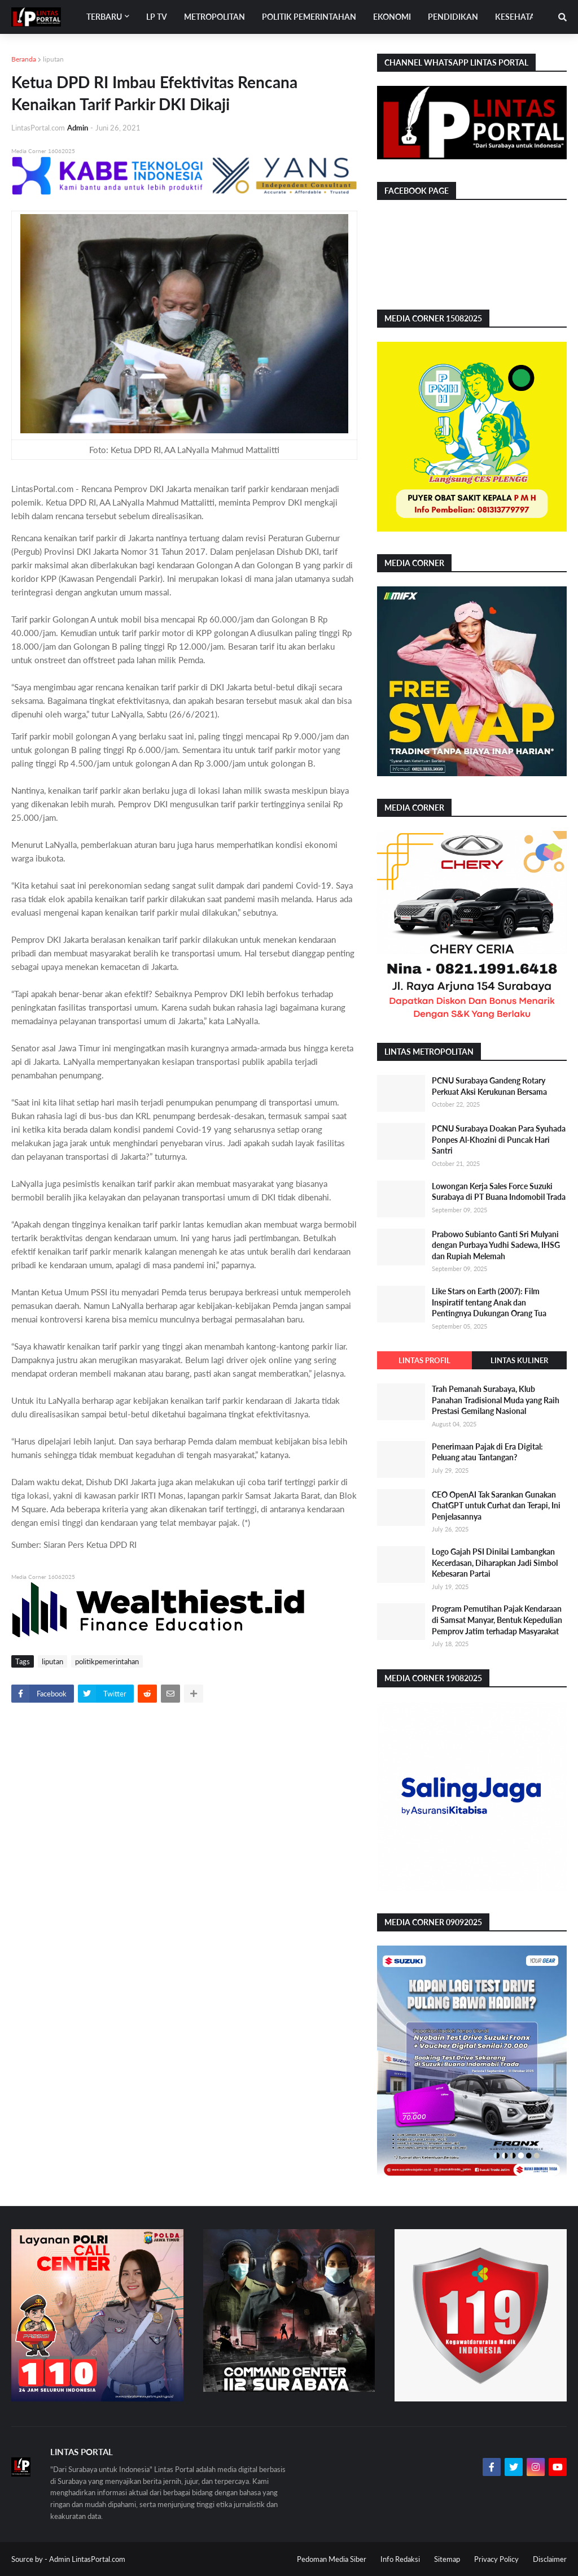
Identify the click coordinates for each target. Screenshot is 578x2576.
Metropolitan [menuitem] (214, 16)
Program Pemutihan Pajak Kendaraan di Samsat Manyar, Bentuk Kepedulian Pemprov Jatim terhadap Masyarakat (497, 1619)
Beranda (23, 59)
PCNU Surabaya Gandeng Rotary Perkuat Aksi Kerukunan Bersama (489, 1086)
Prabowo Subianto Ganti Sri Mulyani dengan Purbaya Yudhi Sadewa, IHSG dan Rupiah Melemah (496, 1245)
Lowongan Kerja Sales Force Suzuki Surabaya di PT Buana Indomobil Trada (499, 1191)
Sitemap (447, 2559)
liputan (53, 59)
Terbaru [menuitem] (104, 16)
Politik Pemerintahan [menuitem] (309, 16)
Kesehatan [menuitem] (518, 16)
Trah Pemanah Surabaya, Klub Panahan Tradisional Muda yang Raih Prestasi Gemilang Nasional (495, 1400)
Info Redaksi (400, 2559)
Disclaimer (550, 2559)
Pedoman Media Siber (331, 2559)
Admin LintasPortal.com (87, 2559)
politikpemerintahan (107, 1661)
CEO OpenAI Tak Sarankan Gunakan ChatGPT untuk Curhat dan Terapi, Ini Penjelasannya (496, 1505)
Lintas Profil (424, 1360)
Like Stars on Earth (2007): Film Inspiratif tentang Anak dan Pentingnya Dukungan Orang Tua (489, 1302)
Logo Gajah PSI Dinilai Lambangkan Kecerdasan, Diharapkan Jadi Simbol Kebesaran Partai (495, 1562)
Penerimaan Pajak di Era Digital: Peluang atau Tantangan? (487, 1452)
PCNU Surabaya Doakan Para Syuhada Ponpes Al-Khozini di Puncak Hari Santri (499, 1139)
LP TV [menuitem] (156, 16)
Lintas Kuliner (519, 1360)
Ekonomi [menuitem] (392, 16)
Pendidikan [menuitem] (453, 16)
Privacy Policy (496, 2559)
